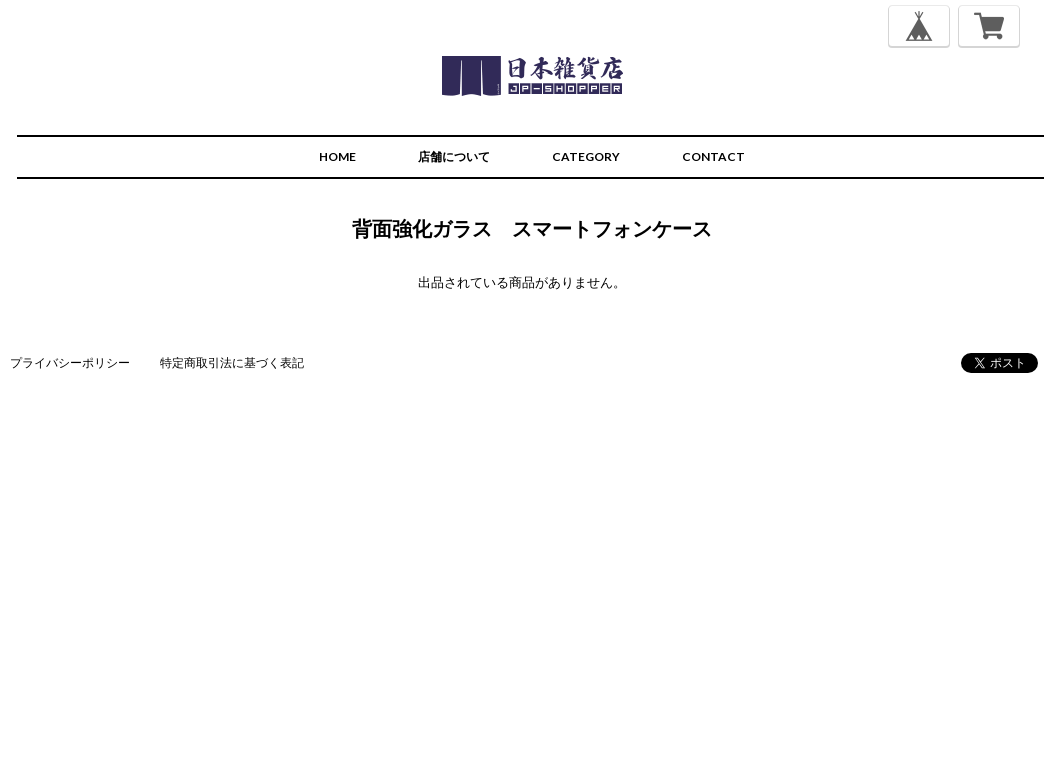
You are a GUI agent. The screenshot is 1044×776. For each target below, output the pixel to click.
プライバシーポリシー (70, 362)
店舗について (454, 156)
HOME (337, 156)
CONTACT (713, 156)
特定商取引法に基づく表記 (232, 362)
